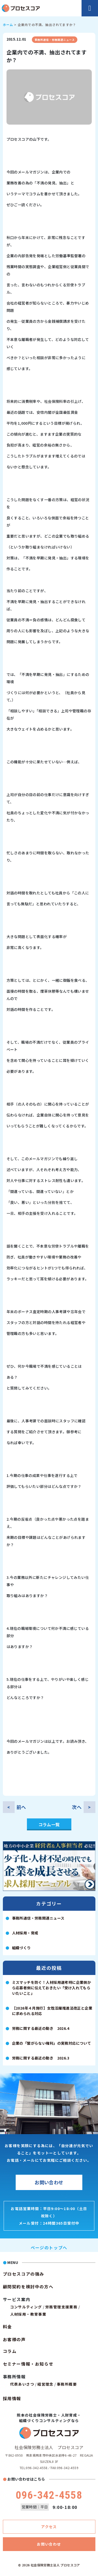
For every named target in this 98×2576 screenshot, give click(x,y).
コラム (10, 2351)
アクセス (49, 2526)
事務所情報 (14, 2376)
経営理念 (45, 2384)
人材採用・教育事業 (28, 2314)
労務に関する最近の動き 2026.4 (41, 2028)
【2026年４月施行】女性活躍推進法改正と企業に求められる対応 (52, 2010)
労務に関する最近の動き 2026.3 (41, 2058)
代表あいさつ (22, 2384)
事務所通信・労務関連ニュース (54, 40)
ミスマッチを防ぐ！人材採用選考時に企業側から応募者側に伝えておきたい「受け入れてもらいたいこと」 (51, 1988)
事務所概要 (67, 2384)
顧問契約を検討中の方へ (28, 2286)
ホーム (8, 24)
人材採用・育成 (25, 1932)
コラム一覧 (49, 1824)
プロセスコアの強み (23, 2274)
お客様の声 (14, 2339)
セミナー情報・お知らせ (28, 2364)
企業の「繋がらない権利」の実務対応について (51, 2043)
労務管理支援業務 (61, 2306)
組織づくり (21, 1947)
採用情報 (12, 2398)
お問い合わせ (49, 2182)
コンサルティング (26, 2306)
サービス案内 (17, 2299)
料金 (7, 2326)
